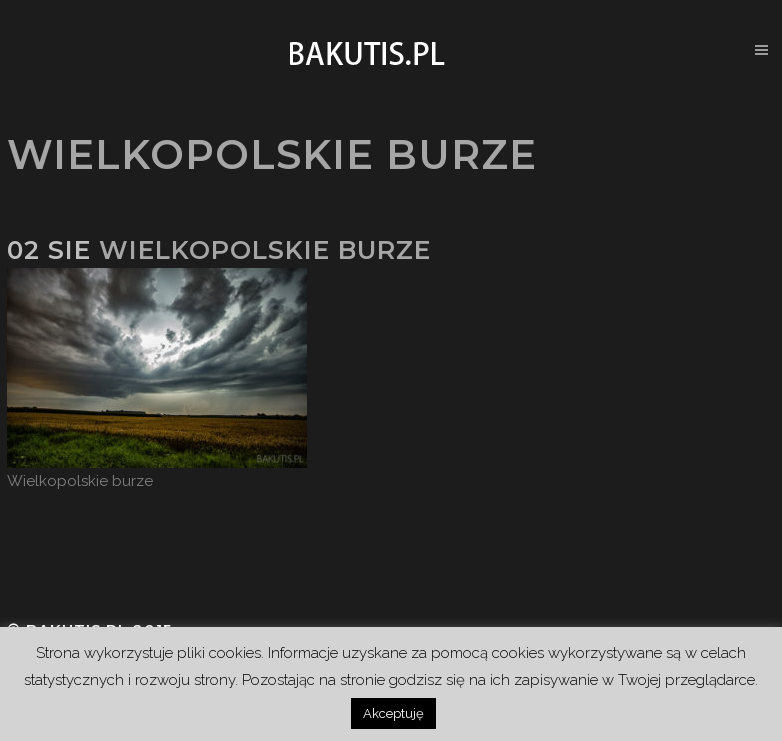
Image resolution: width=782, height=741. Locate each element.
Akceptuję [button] (393, 713)
